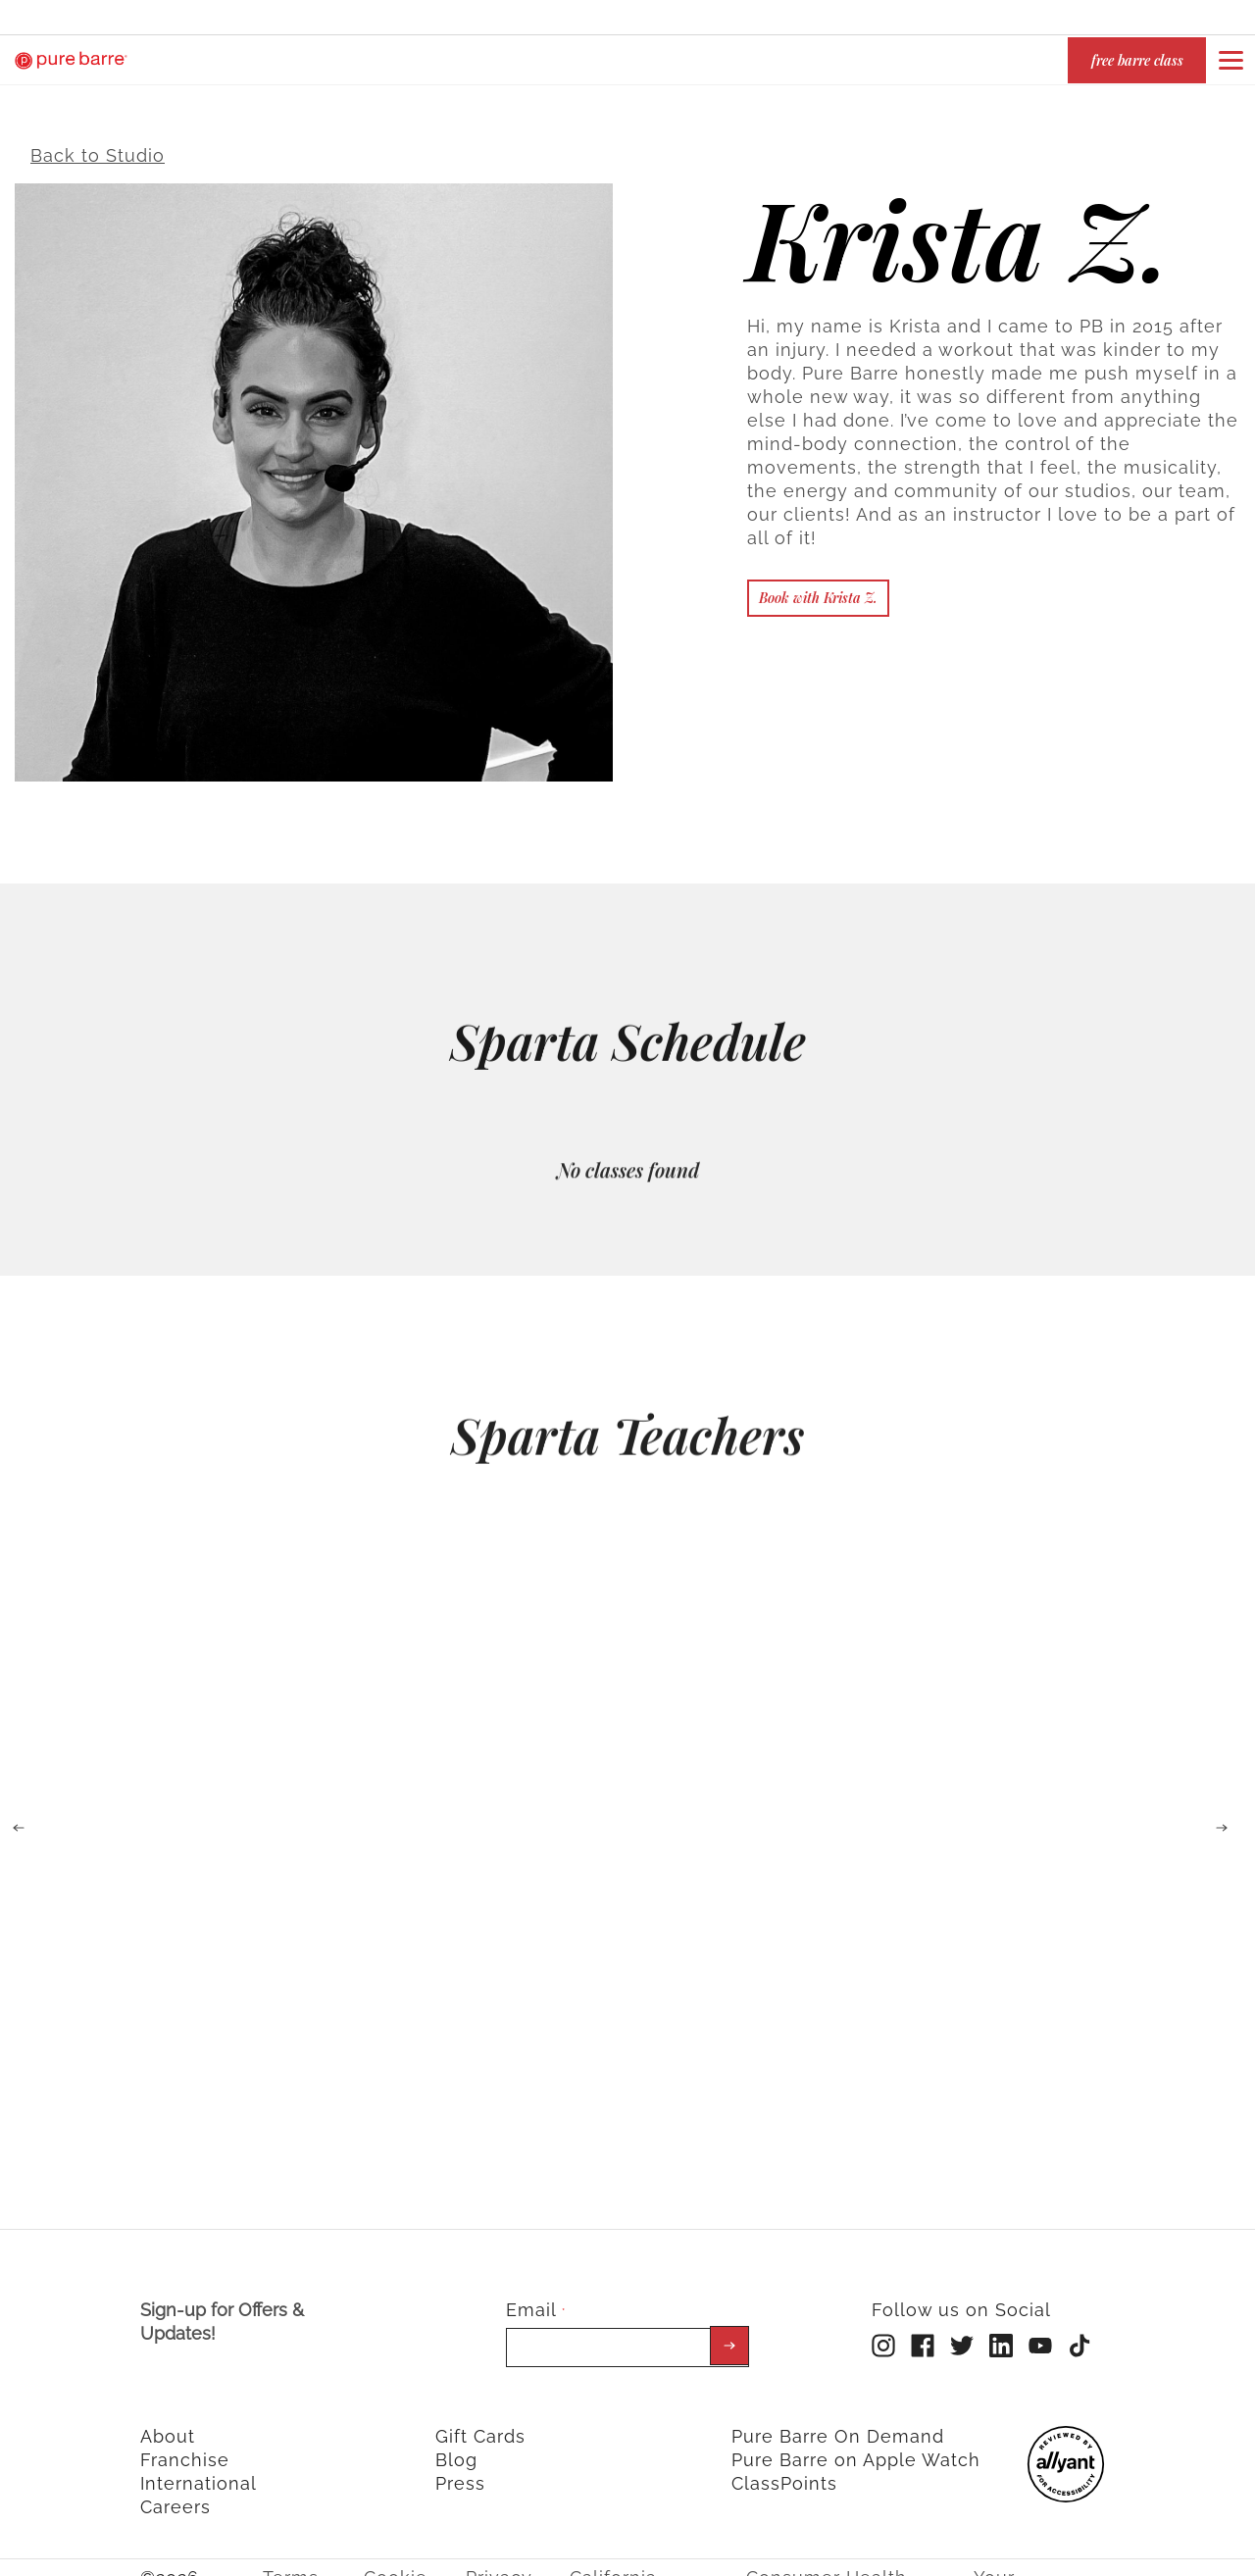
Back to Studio (97, 142)
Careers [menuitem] (175, 2494)
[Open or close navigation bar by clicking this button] (1230, 59)
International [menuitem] (198, 2470)
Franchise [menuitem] (184, 2447)
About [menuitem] (167, 2423)
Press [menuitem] (460, 2470)
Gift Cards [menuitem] (480, 2423)
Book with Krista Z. (818, 585)
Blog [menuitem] (456, 2447)
